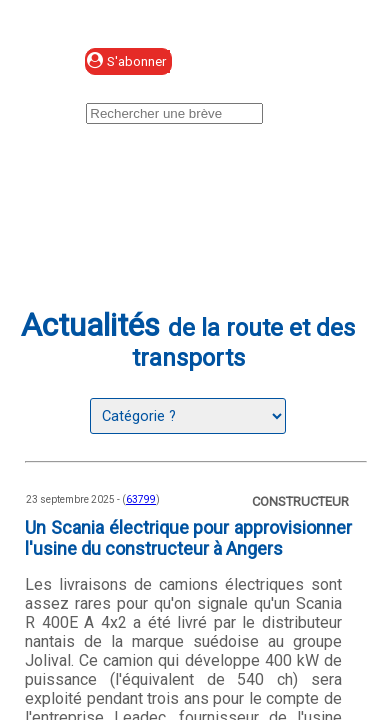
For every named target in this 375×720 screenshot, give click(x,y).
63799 (141, 499)
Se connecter (266, 62)
